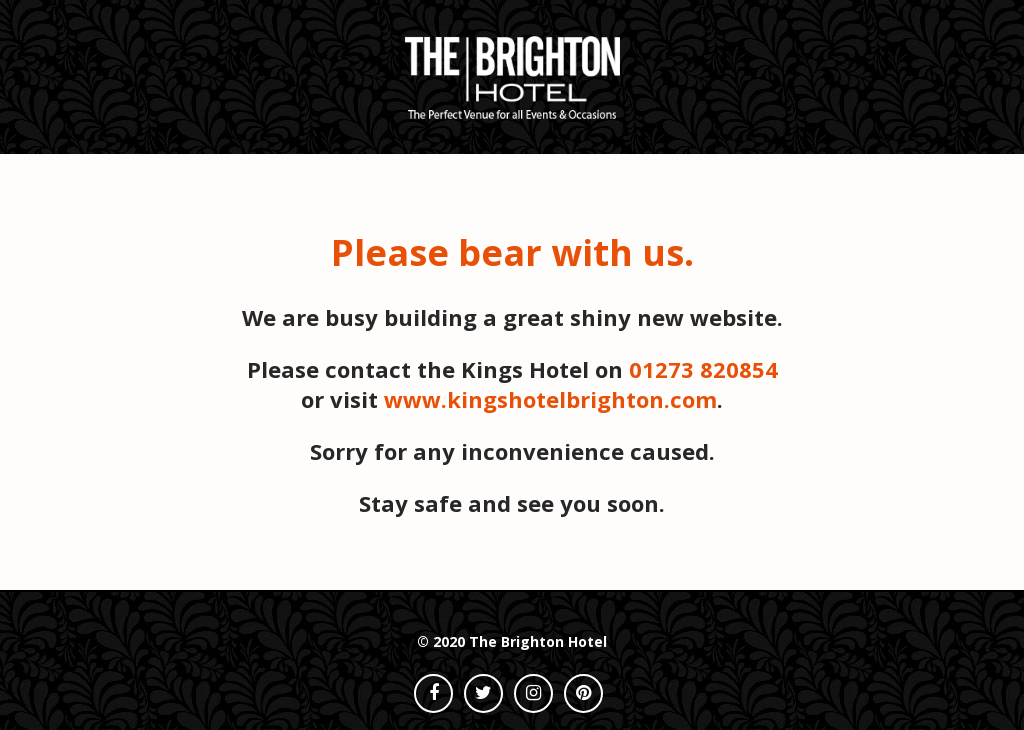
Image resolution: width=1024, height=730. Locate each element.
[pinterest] (583, 693)
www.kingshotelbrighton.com (550, 399)
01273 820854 (703, 369)
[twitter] (483, 693)
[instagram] (533, 693)
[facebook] (433, 693)
